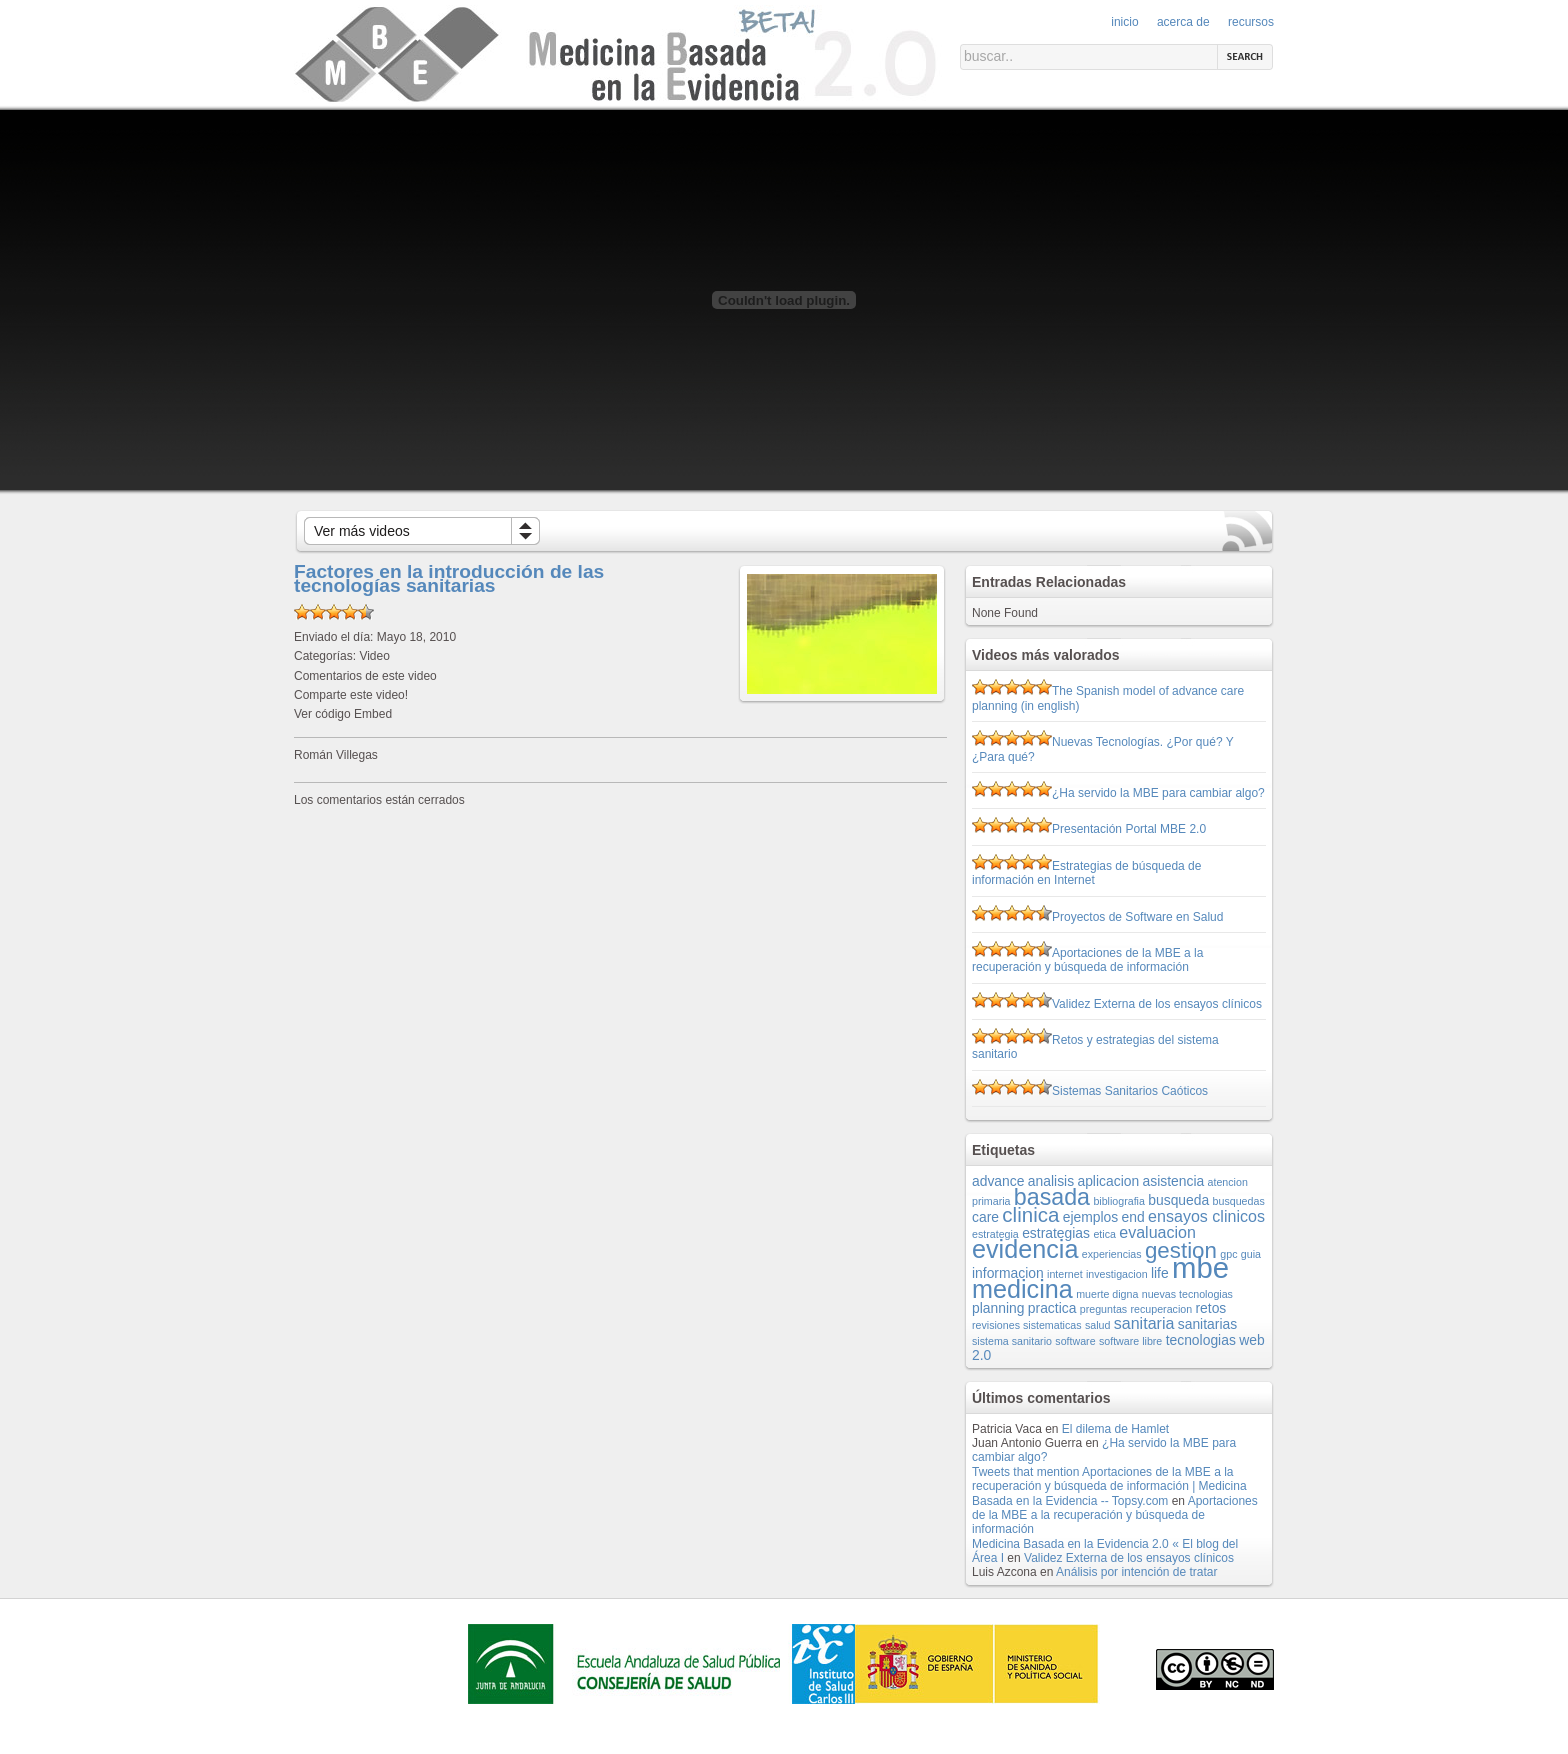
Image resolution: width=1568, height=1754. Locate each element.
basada (1052, 1197)
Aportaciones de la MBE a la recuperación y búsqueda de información (1087, 960)
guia (1251, 1254)
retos (1210, 1308)
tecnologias (1201, 1340)
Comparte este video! (351, 695)
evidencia (1025, 1249)
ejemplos (1091, 1217)
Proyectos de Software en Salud (1137, 917)
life (1160, 1273)
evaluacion (1157, 1232)
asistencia (1174, 1181)
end (1133, 1217)
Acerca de (1183, 22)
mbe (1200, 1267)
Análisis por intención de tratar (1136, 1572)
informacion (1008, 1273)
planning (998, 1308)
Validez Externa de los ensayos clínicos (1157, 1004)
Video (374, 656)
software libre (1130, 1341)
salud (1097, 1325)
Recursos (1251, 22)
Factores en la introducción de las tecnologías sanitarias (449, 578)
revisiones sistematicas (1027, 1325)
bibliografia (1119, 1201)
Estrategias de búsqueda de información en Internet (1086, 873)
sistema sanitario (1012, 1341)
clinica (1030, 1214)
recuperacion (1162, 1309)
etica (1104, 1234)
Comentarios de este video (365, 676)
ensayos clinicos (1206, 1216)
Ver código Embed (343, 714)
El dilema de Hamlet (1115, 1429)
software (1075, 1341)
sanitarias (1207, 1324)
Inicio (1124, 22)
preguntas (1103, 1309)
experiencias (1112, 1254)
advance (998, 1181)
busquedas (1239, 1201)
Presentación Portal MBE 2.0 (1129, 829)
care (985, 1217)
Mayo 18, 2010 (416, 637)
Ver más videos (362, 531)
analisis (1051, 1181)
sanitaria (1144, 1323)
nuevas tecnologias (1187, 1294)
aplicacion (1108, 1181)
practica (1052, 1308)
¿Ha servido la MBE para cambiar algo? (1158, 793)
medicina (1022, 1289)
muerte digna (1107, 1294)
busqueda (1178, 1200)
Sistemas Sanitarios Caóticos (1130, 1091)
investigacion (1117, 1274)
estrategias (1056, 1233)
